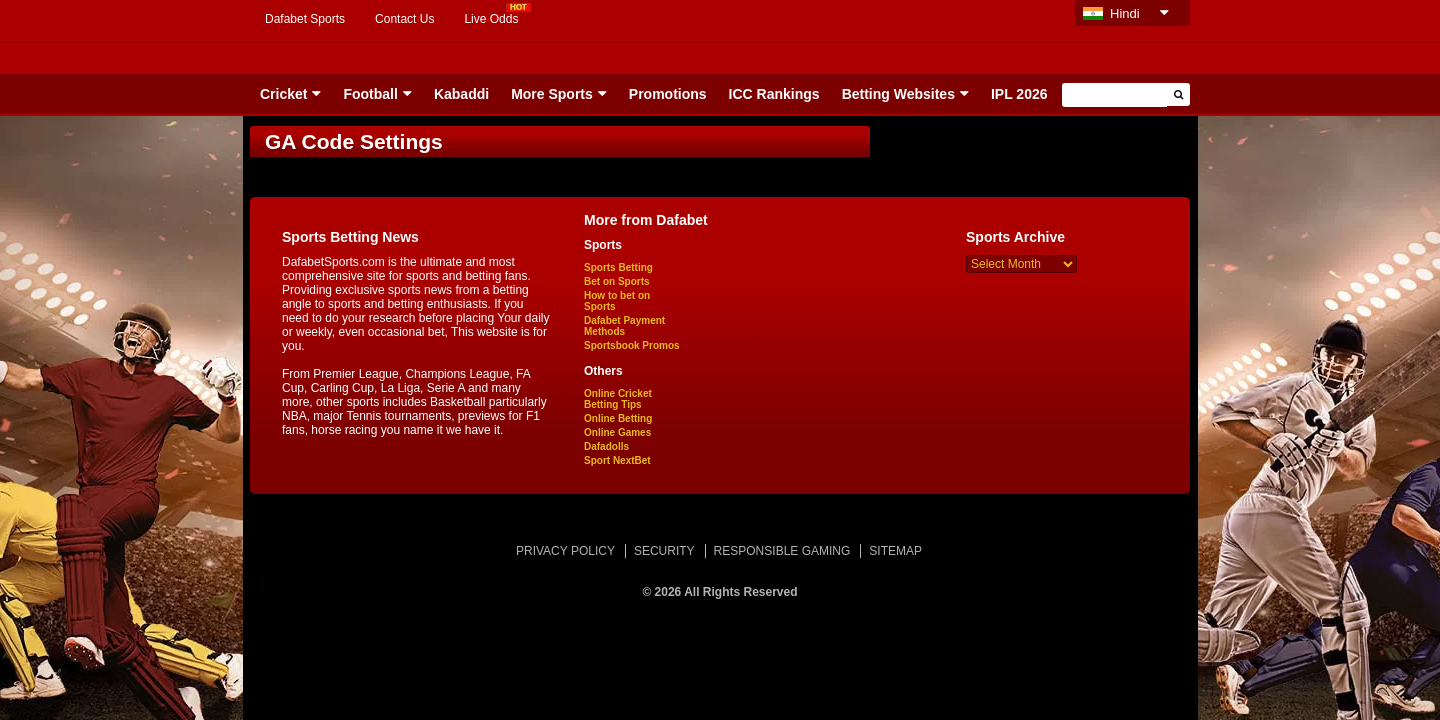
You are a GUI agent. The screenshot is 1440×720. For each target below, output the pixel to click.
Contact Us (404, 19)
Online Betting (618, 418)
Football (370, 94)
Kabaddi (461, 94)
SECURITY (664, 551)
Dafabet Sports (305, 19)
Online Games (617, 432)
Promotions (668, 94)
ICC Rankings (774, 94)
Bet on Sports (617, 281)
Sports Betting (618, 267)
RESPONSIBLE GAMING (782, 551)
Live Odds (491, 19)
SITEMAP (895, 551)
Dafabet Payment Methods (624, 326)
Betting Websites (898, 94)
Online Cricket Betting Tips (618, 399)
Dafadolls (606, 446)
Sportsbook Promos (632, 345)
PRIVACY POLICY (565, 551)
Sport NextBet (617, 460)
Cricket (283, 94)
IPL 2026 (1019, 94)
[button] (1178, 94)
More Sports (552, 94)
